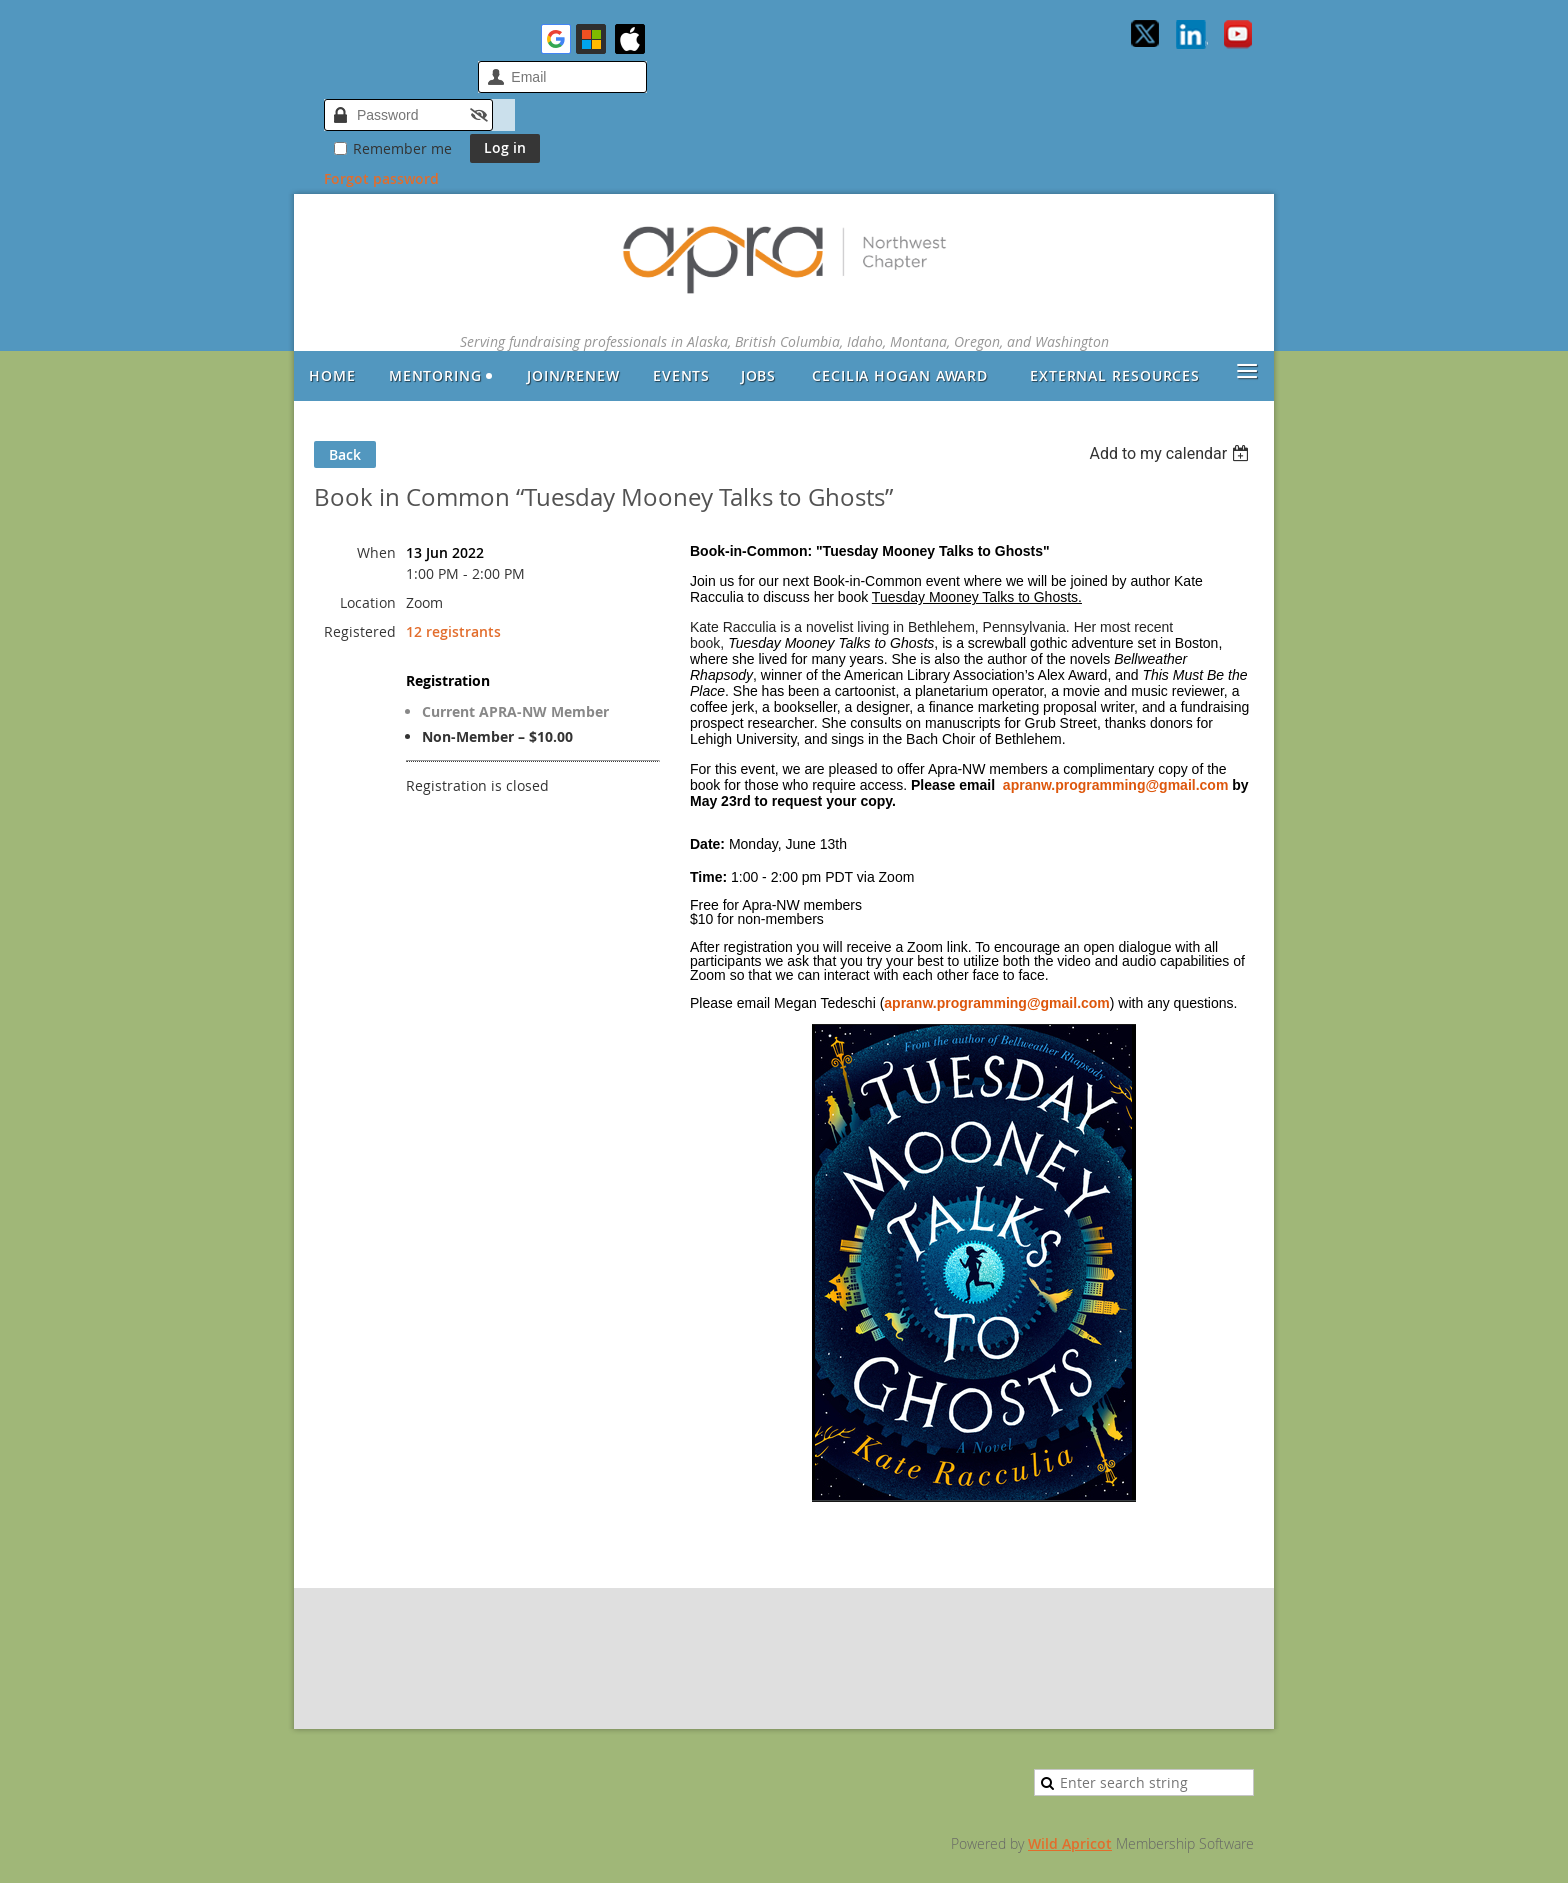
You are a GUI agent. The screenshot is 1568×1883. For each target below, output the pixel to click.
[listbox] (1171, 453)
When (376, 552)
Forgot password (381, 178)
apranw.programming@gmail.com (1116, 785)
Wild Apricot (1070, 1843)
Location (368, 602)
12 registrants (453, 631)
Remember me (402, 148)
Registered (360, 631)
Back (345, 454)
